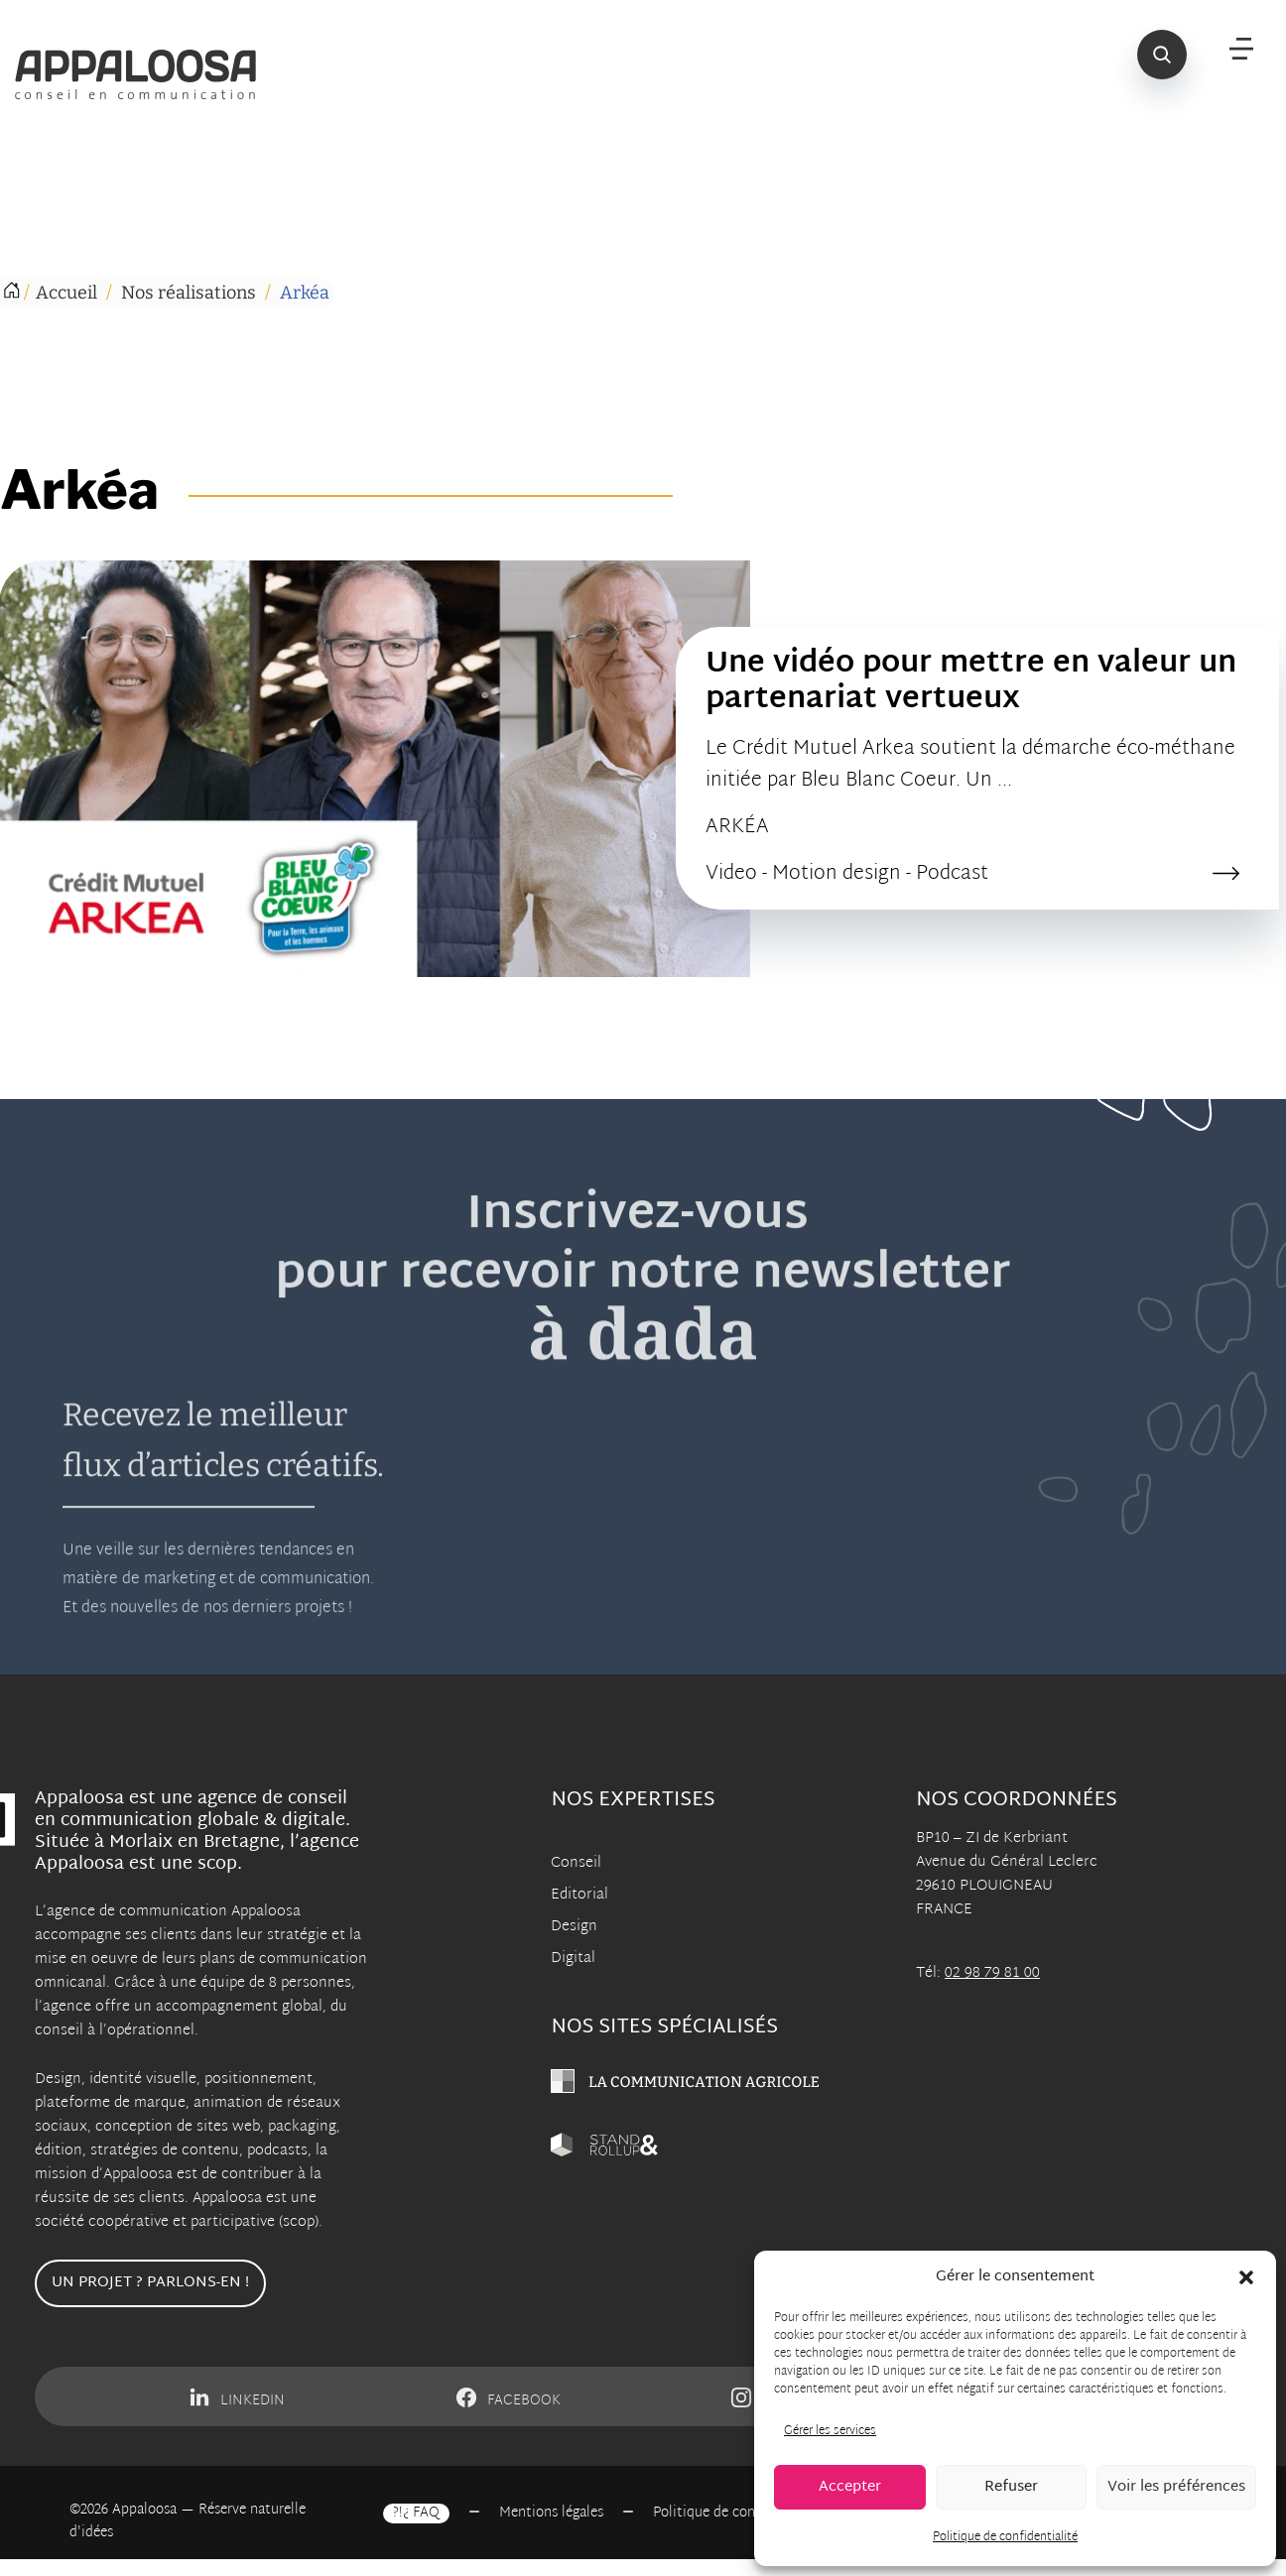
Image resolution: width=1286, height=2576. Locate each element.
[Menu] (1241, 49)
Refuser (1011, 2487)
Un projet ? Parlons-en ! (150, 2282)
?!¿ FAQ (416, 2513)
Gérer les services (830, 2431)
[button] (1246, 2277)
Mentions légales (551, 2513)
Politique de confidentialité (1005, 2537)
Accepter (850, 2487)
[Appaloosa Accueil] (147, 74)
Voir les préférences (1176, 2487)
